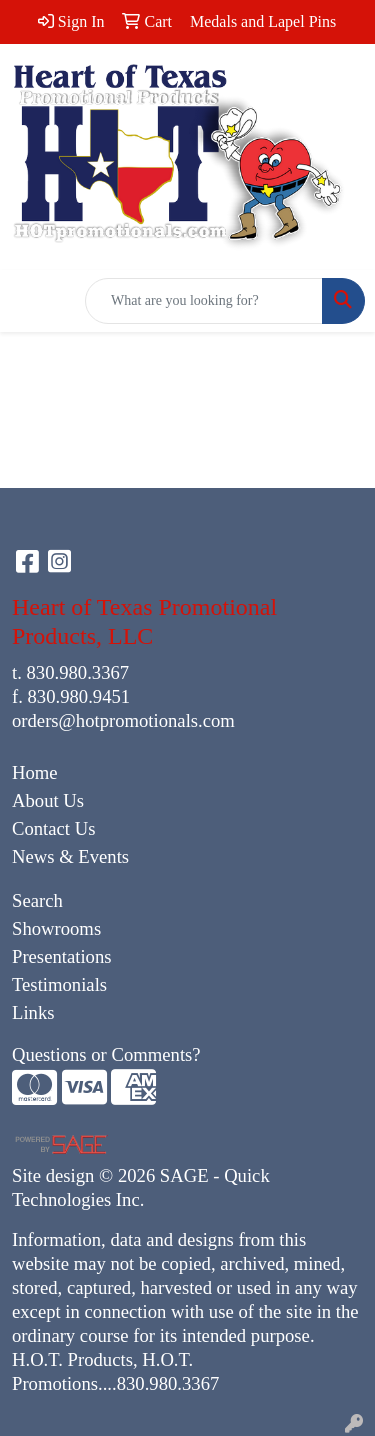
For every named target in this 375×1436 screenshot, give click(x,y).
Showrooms (56, 928)
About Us (48, 800)
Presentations (62, 956)
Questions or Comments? (106, 1054)
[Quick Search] (204, 301)
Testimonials (59, 984)
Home (35, 772)
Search (37, 900)
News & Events (70, 856)
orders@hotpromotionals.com (123, 720)
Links (33, 1012)
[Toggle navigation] (31, 301)
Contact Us (53, 828)
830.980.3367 (78, 672)
